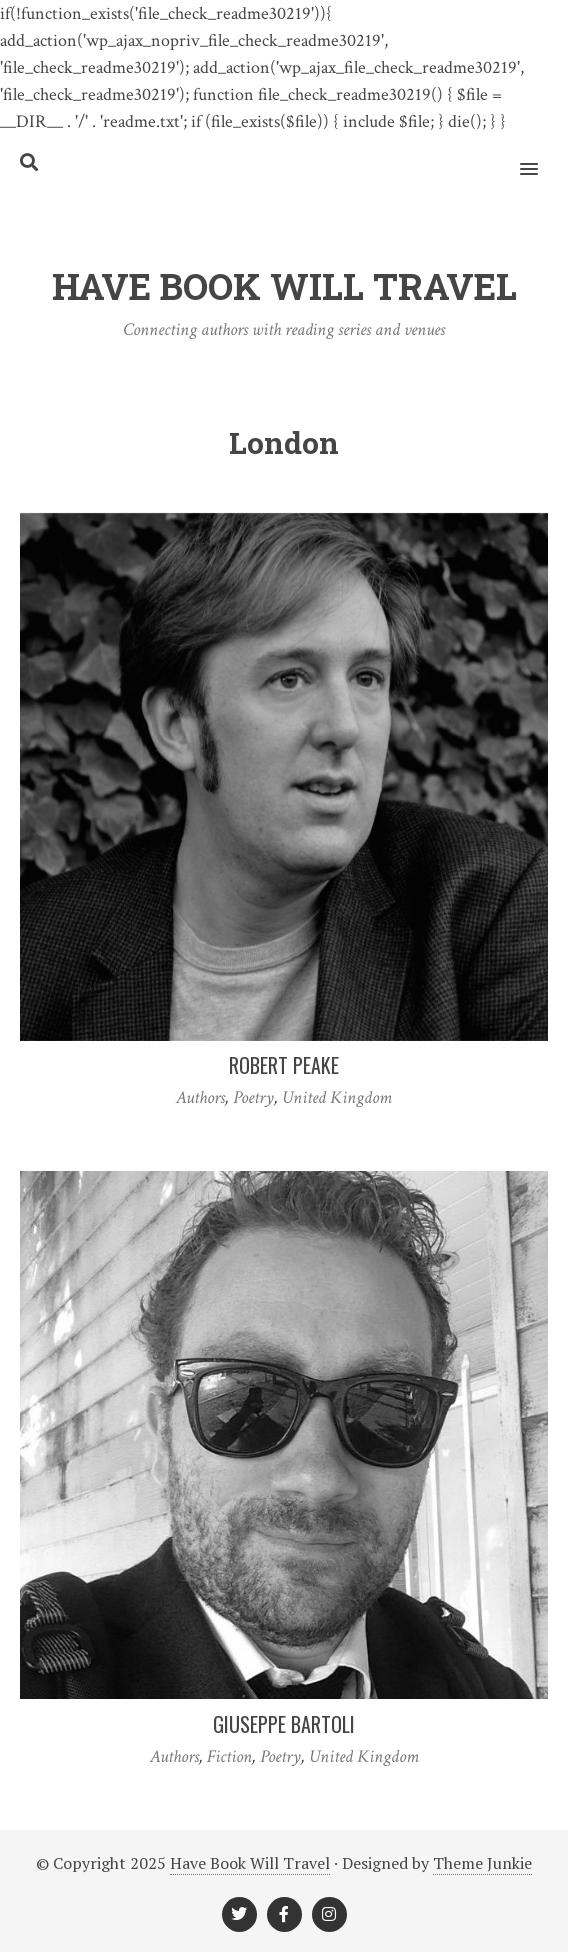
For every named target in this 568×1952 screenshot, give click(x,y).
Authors (200, 1097)
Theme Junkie (482, 1863)
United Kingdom (337, 1097)
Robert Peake (284, 1065)
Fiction (229, 1756)
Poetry (253, 1097)
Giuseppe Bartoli (284, 1724)
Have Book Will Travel (250, 1863)
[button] (540, 156)
